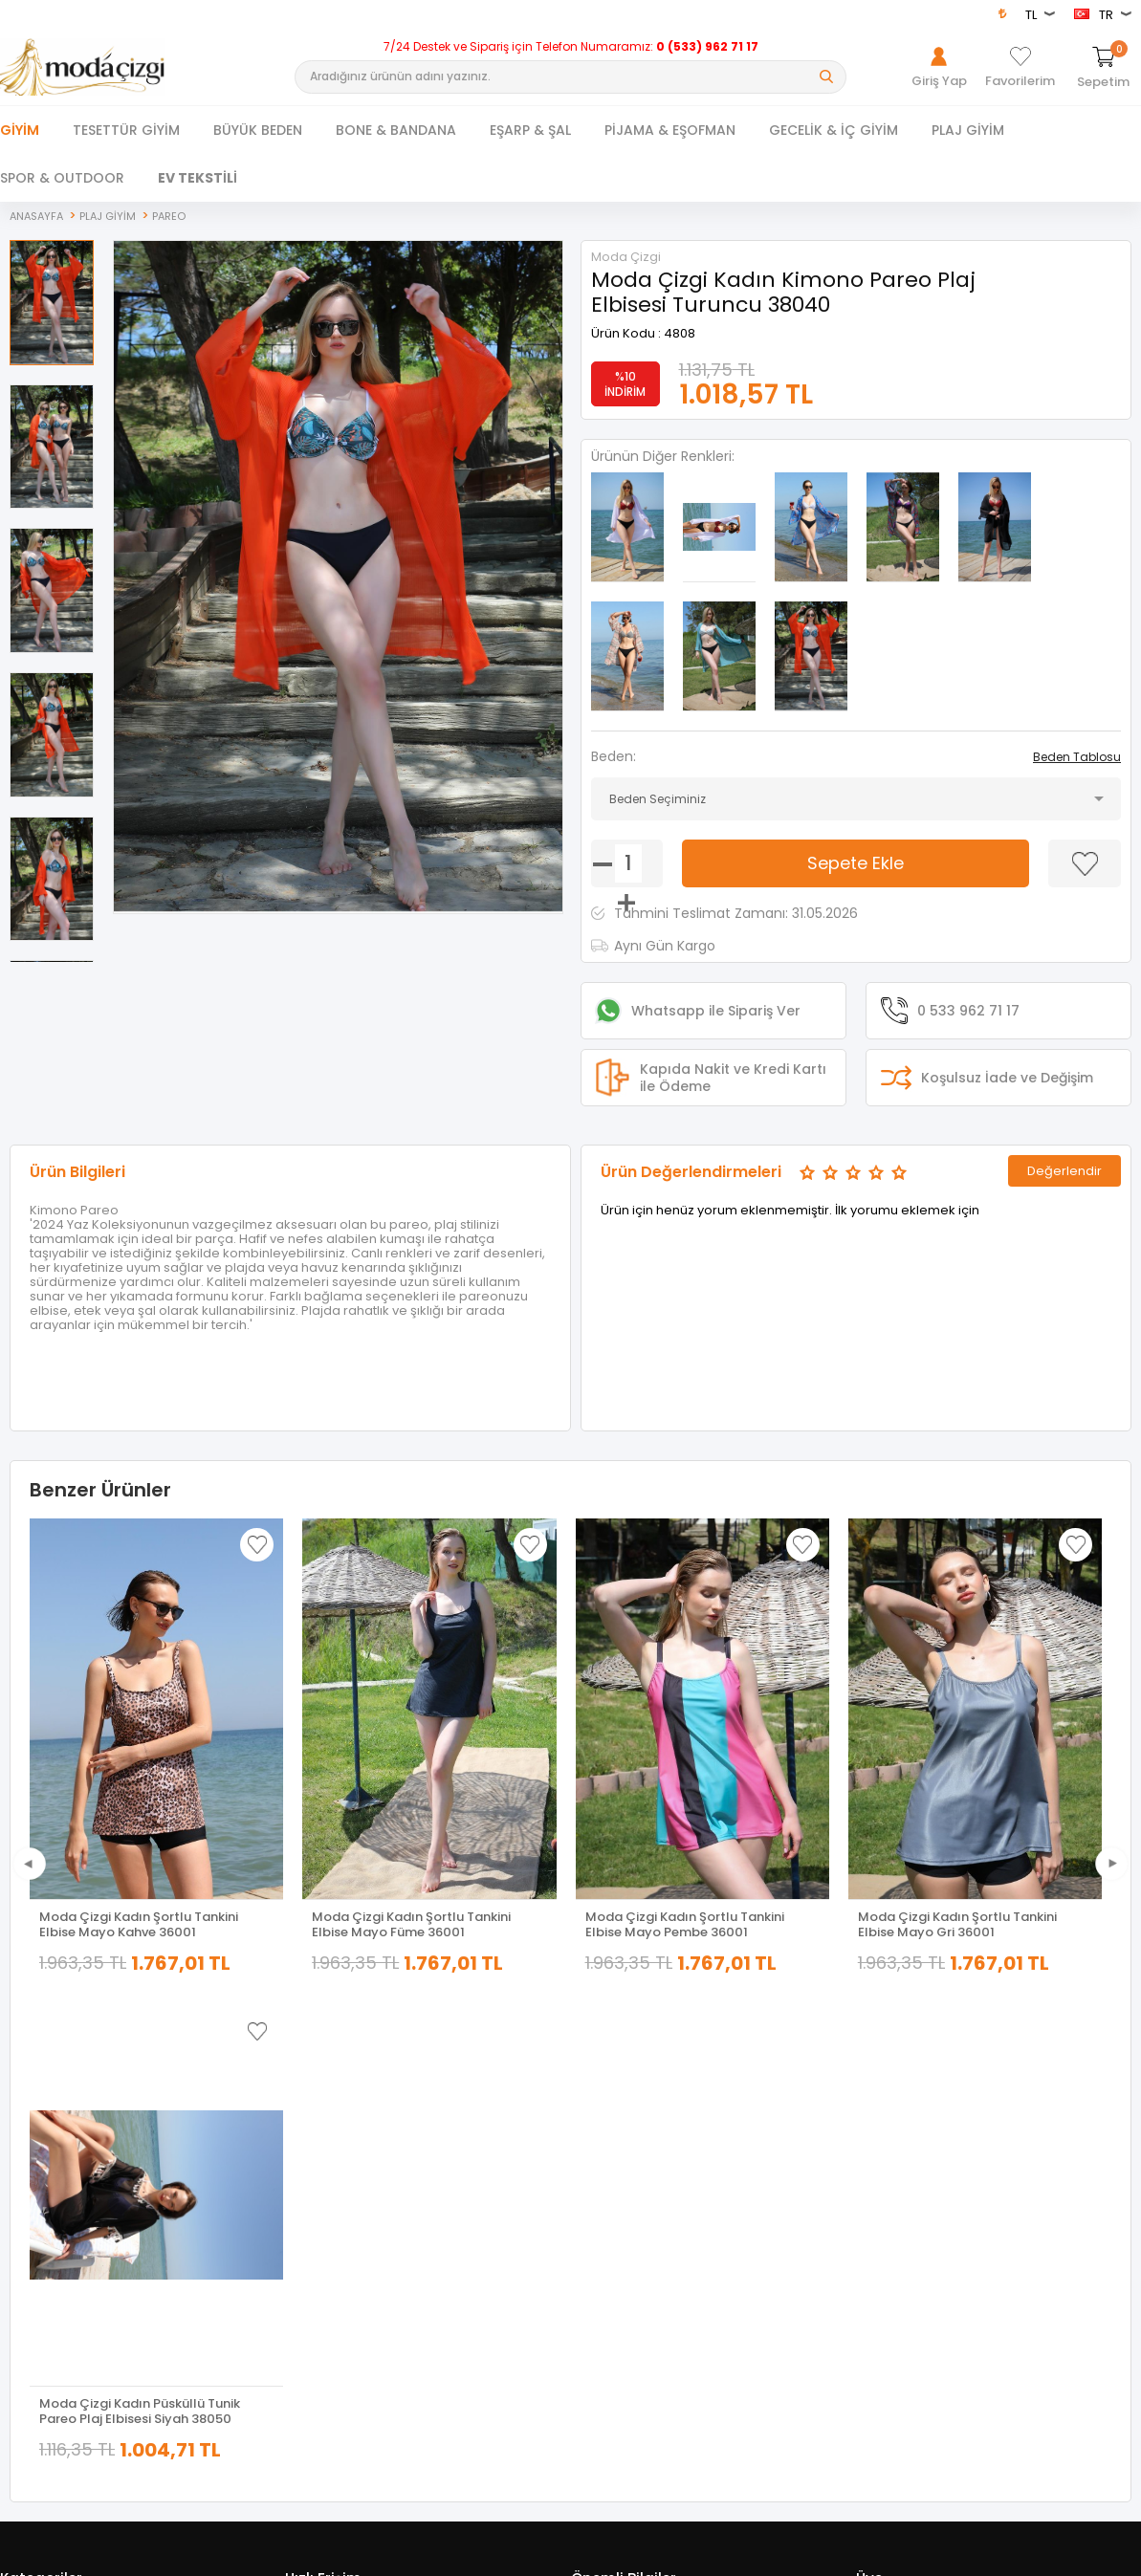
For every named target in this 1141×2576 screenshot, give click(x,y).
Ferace (18, 2177)
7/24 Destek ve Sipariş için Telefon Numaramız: (571, 47)
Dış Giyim (27, 2150)
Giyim (19, 130)
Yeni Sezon (31, 2230)
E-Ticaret (513, 2554)
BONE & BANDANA (396, 130)
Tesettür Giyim (41, 2123)
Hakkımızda (889, 2150)
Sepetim (309, 2230)
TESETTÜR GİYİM (126, 130)
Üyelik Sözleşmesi (621, 2150)
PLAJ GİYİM (968, 130)
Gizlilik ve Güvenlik (622, 2230)
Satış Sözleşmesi (619, 2177)
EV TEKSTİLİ (197, 177)
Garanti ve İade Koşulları (639, 2203)
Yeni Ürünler (318, 2150)
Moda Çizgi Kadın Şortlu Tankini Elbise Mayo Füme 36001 (411, 1924)
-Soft (464, 2554)
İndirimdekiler (323, 2177)
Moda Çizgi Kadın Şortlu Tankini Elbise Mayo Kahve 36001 (138, 1924)
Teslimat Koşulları (621, 2123)
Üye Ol (873, 2177)
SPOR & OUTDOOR (62, 177)
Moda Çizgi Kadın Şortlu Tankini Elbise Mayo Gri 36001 (957, 1924)
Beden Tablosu (1077, 756)
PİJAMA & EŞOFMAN (669, 130)
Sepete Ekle (855, 862)
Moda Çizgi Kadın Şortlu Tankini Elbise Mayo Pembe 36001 (684, 1924)
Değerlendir (1064, 1170)
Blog (584, 2257)
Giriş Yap (881, 2123)
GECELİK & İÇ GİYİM (833, 130)
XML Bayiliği (603, 2284)
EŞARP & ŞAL (530, 130)
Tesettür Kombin (47, 2203)
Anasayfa (312, 2123)
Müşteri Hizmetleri (334, 2203)
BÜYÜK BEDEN (257, 130)
